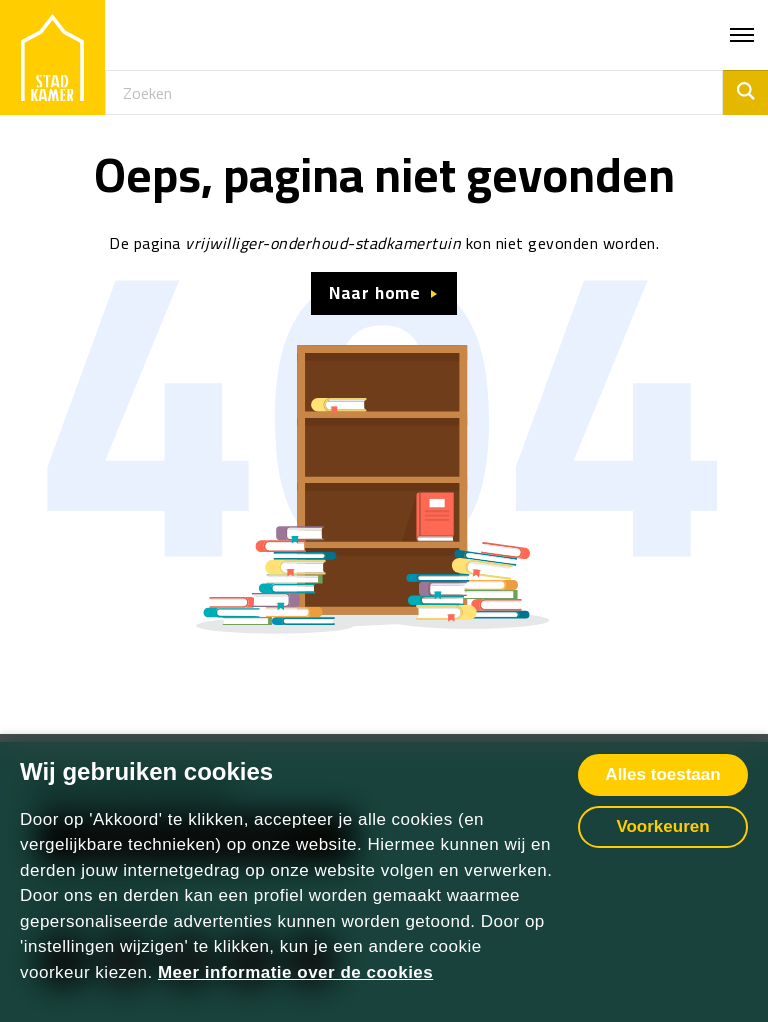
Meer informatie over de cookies (295, 972)
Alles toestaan (662, 774)
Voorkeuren (662, 826)
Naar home (375, 293)
